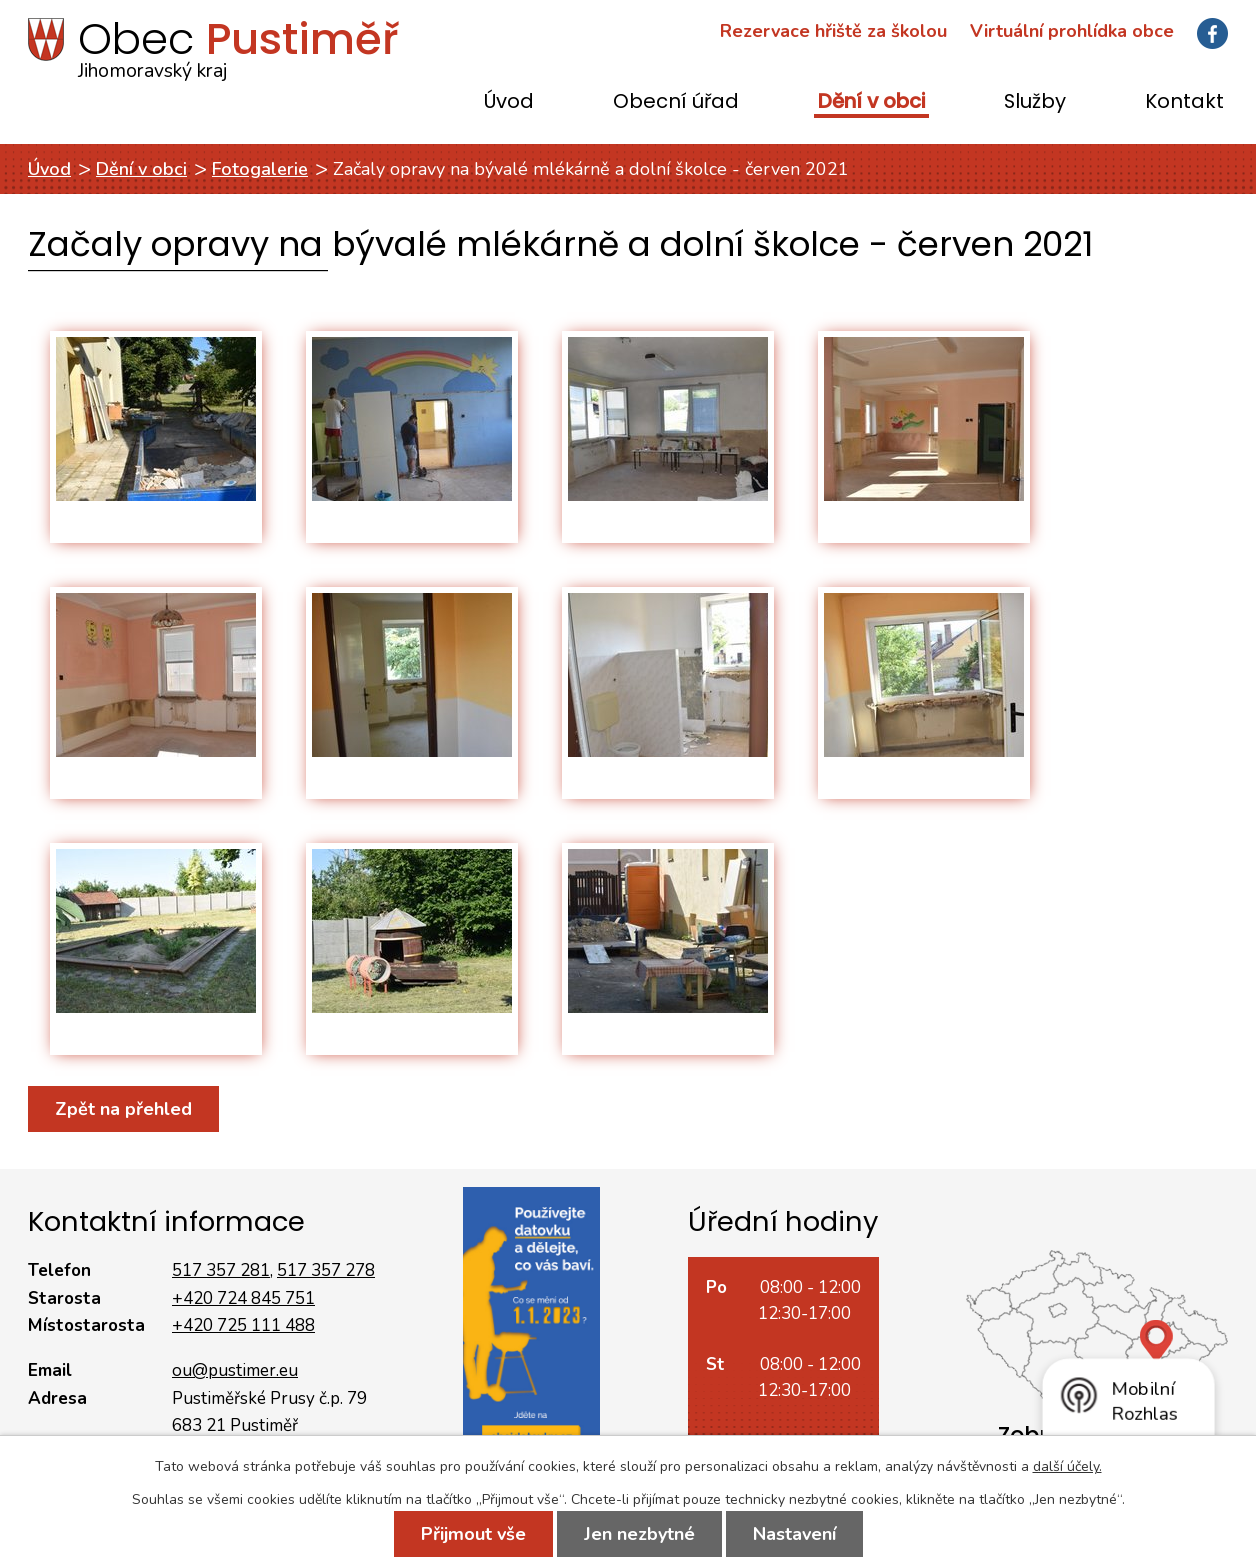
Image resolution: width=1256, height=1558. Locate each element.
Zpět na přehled (123, 1109)
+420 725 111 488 (243, 1325)
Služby (1035, 102)
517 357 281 (221, 1270)
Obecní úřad (676, 102)
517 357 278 (326, 1270)
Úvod (509, 102)
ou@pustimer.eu (235, 1370)
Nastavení (794, 1534)
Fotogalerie (260, 169)
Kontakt (1184, 102)
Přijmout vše (473, 1534)
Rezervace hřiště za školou (833, 31)
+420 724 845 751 (243, 1298)
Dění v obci (871, 102)
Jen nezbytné (639, 1534)
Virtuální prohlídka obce (1072, 31)
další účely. (1067, 1466)
